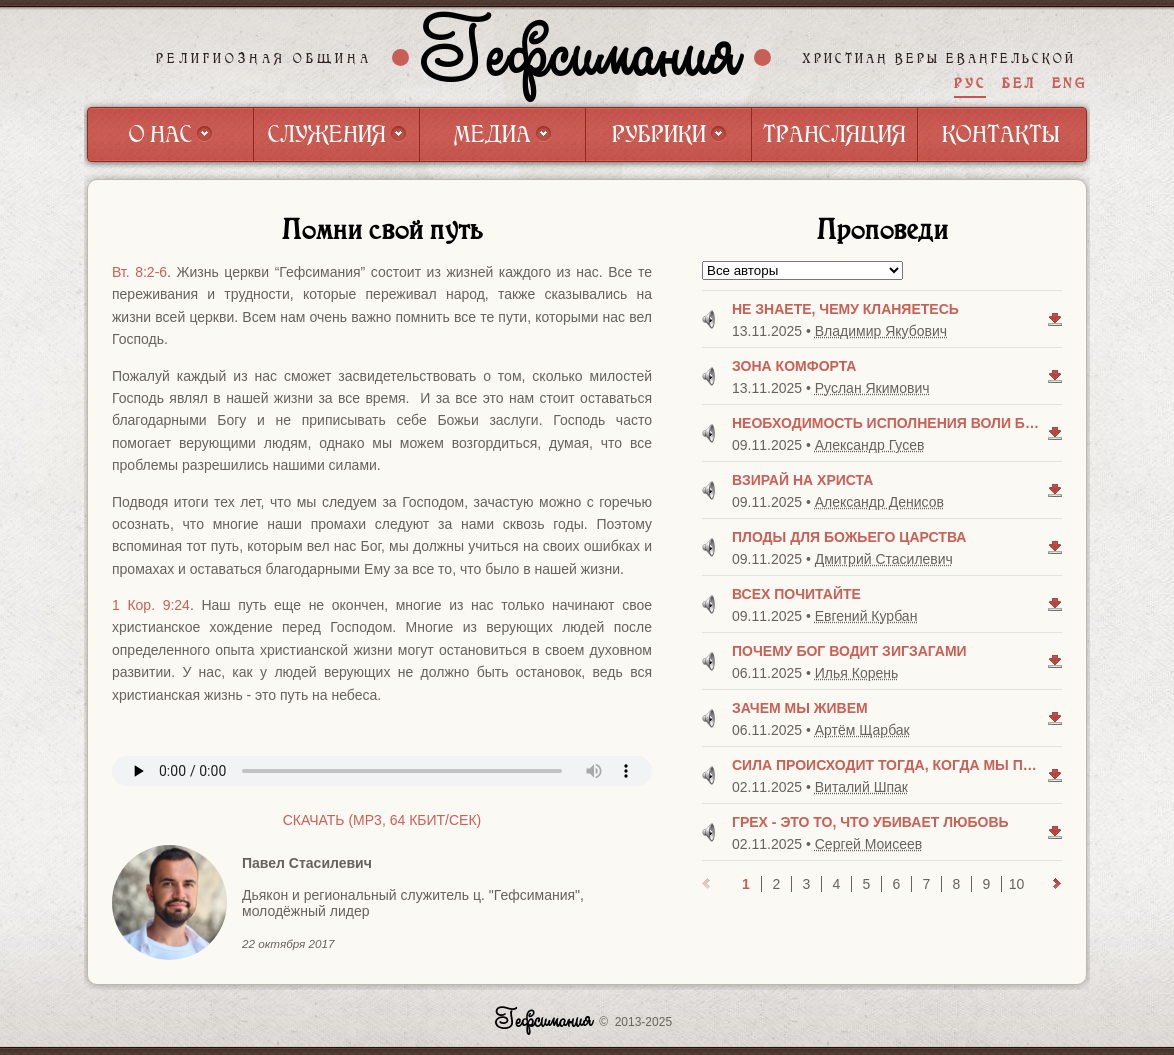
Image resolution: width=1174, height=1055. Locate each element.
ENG (1069, 83)
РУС (970, 83)
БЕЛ (1019, 83)
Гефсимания (582, 57)
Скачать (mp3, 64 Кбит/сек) (382, 820)
